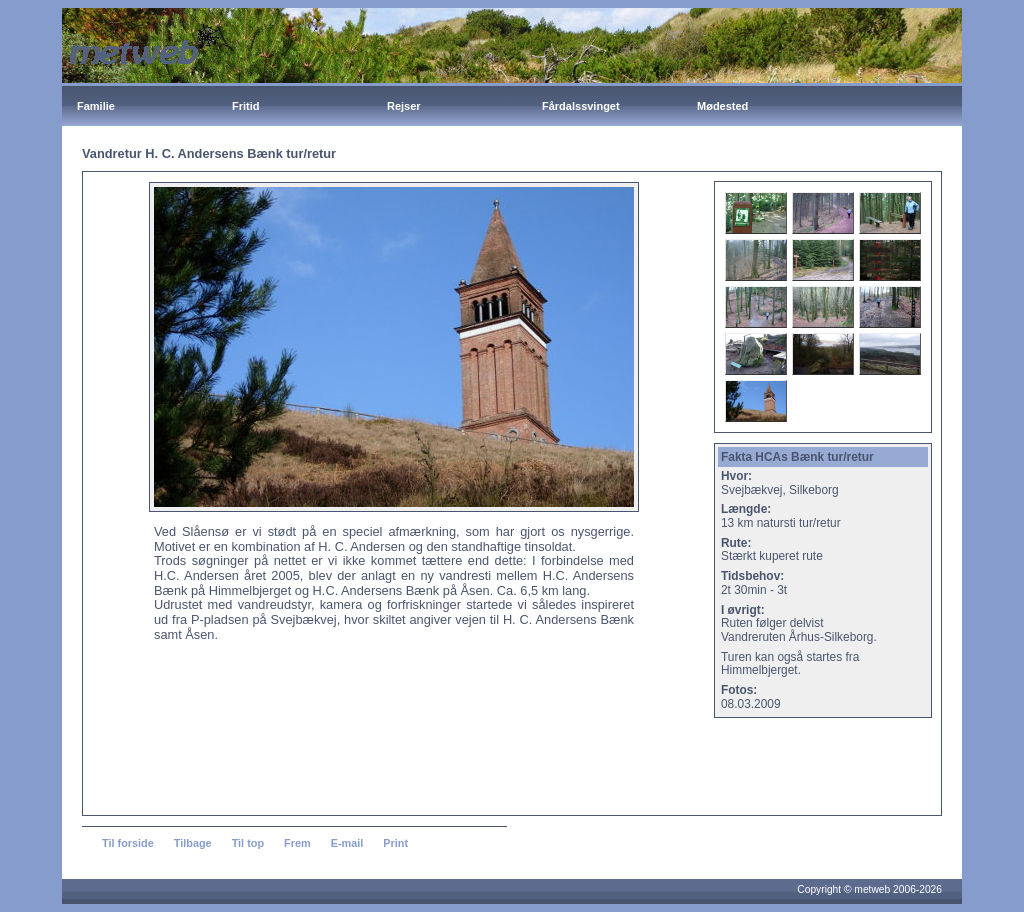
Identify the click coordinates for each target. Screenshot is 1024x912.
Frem (297, 843)
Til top (248, 843)
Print (395, 843)
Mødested (722, 106)
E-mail (347, 843)
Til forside (128, 843)
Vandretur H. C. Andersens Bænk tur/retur (209, 153)
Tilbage (193, 843)
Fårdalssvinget (581, 106)
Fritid (246, 106)
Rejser (404, 106)
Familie (96, 106)
